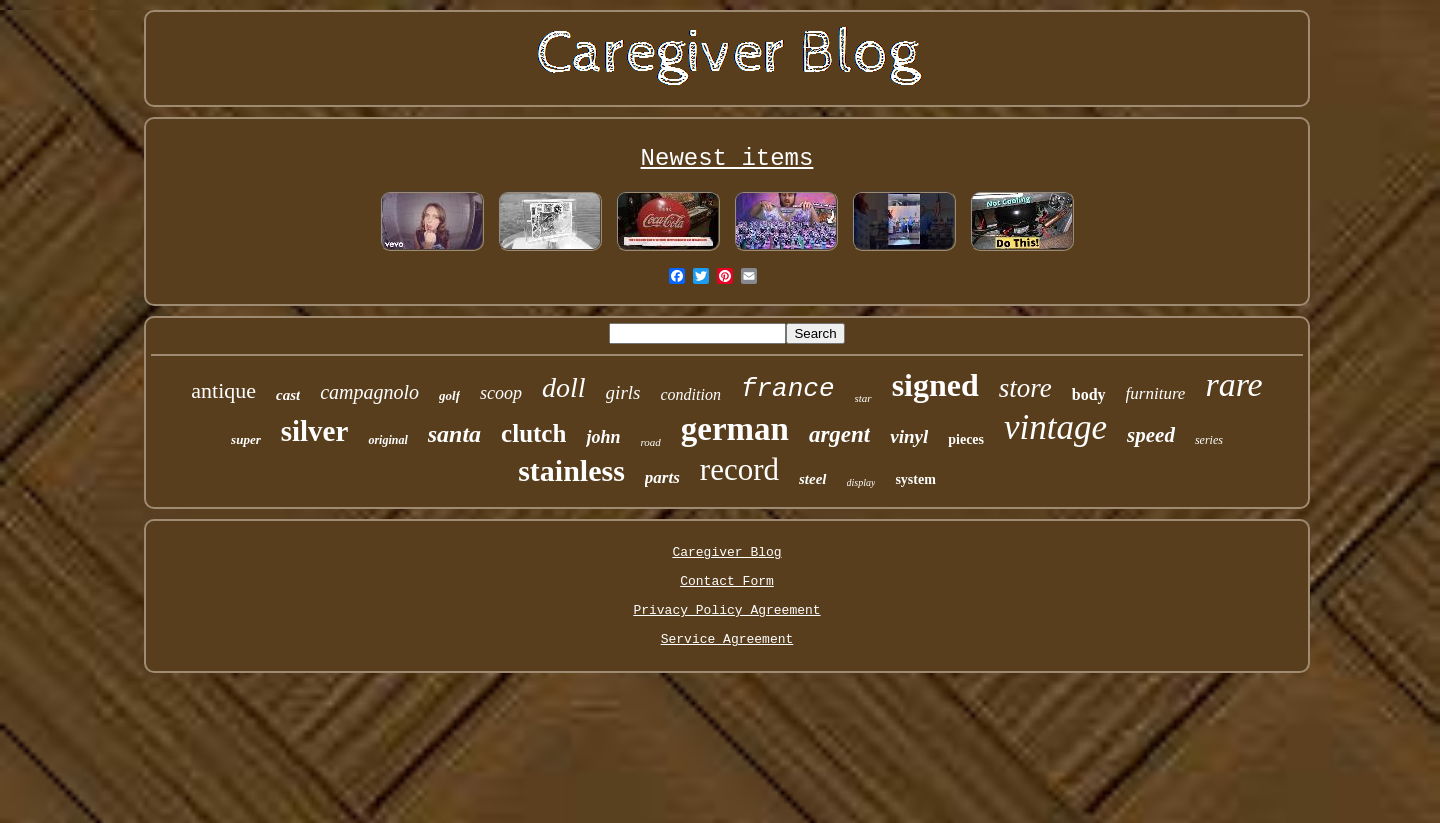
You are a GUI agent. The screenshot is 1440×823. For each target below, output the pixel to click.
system (915, 479)
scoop (501, 393)
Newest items (727, 158)
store (1025, 388)
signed (935, 385)
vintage (1055, 427)
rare (1233, 384)
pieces (966, 439)
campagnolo (369, 392)
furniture (1156, 393)
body (1089, 394)
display (861, 482)
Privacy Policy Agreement (726, 610)
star (863, 398)
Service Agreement (727, 639)
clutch (533, 433)
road (650, 442)
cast (288, 395)
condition (690, 394)
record (739, 469)
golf (449, 395)
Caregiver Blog (726, 552)
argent (839, 434)
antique (223, 390)
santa (454, 434)
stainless (571, 470)
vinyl (909, 436)
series (1209, 440)
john (603, 437)
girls (623, 392)
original (387, 440)
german (735, 429)
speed (1151, 435)
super (246, 439)
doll (564, 387)
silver (315, 431)
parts (662, 477)
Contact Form (727, 581)
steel (813, 479)
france (788, 389)
